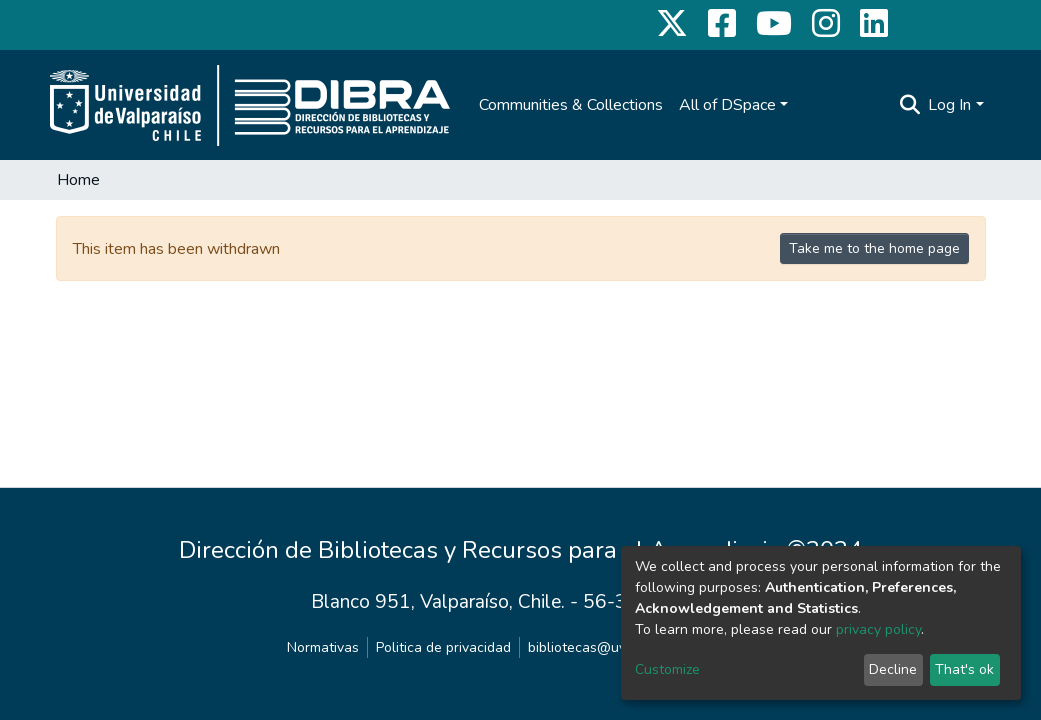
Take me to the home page (874, 248)
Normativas (323, 647)
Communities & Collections (571, 105)
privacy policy (878, 629)
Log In (949, 105)
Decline (893, 669)
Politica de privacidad (443, 647)
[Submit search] (909, 105)
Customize (667, 669)
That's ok (964, 669)
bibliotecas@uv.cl (583, 647)
